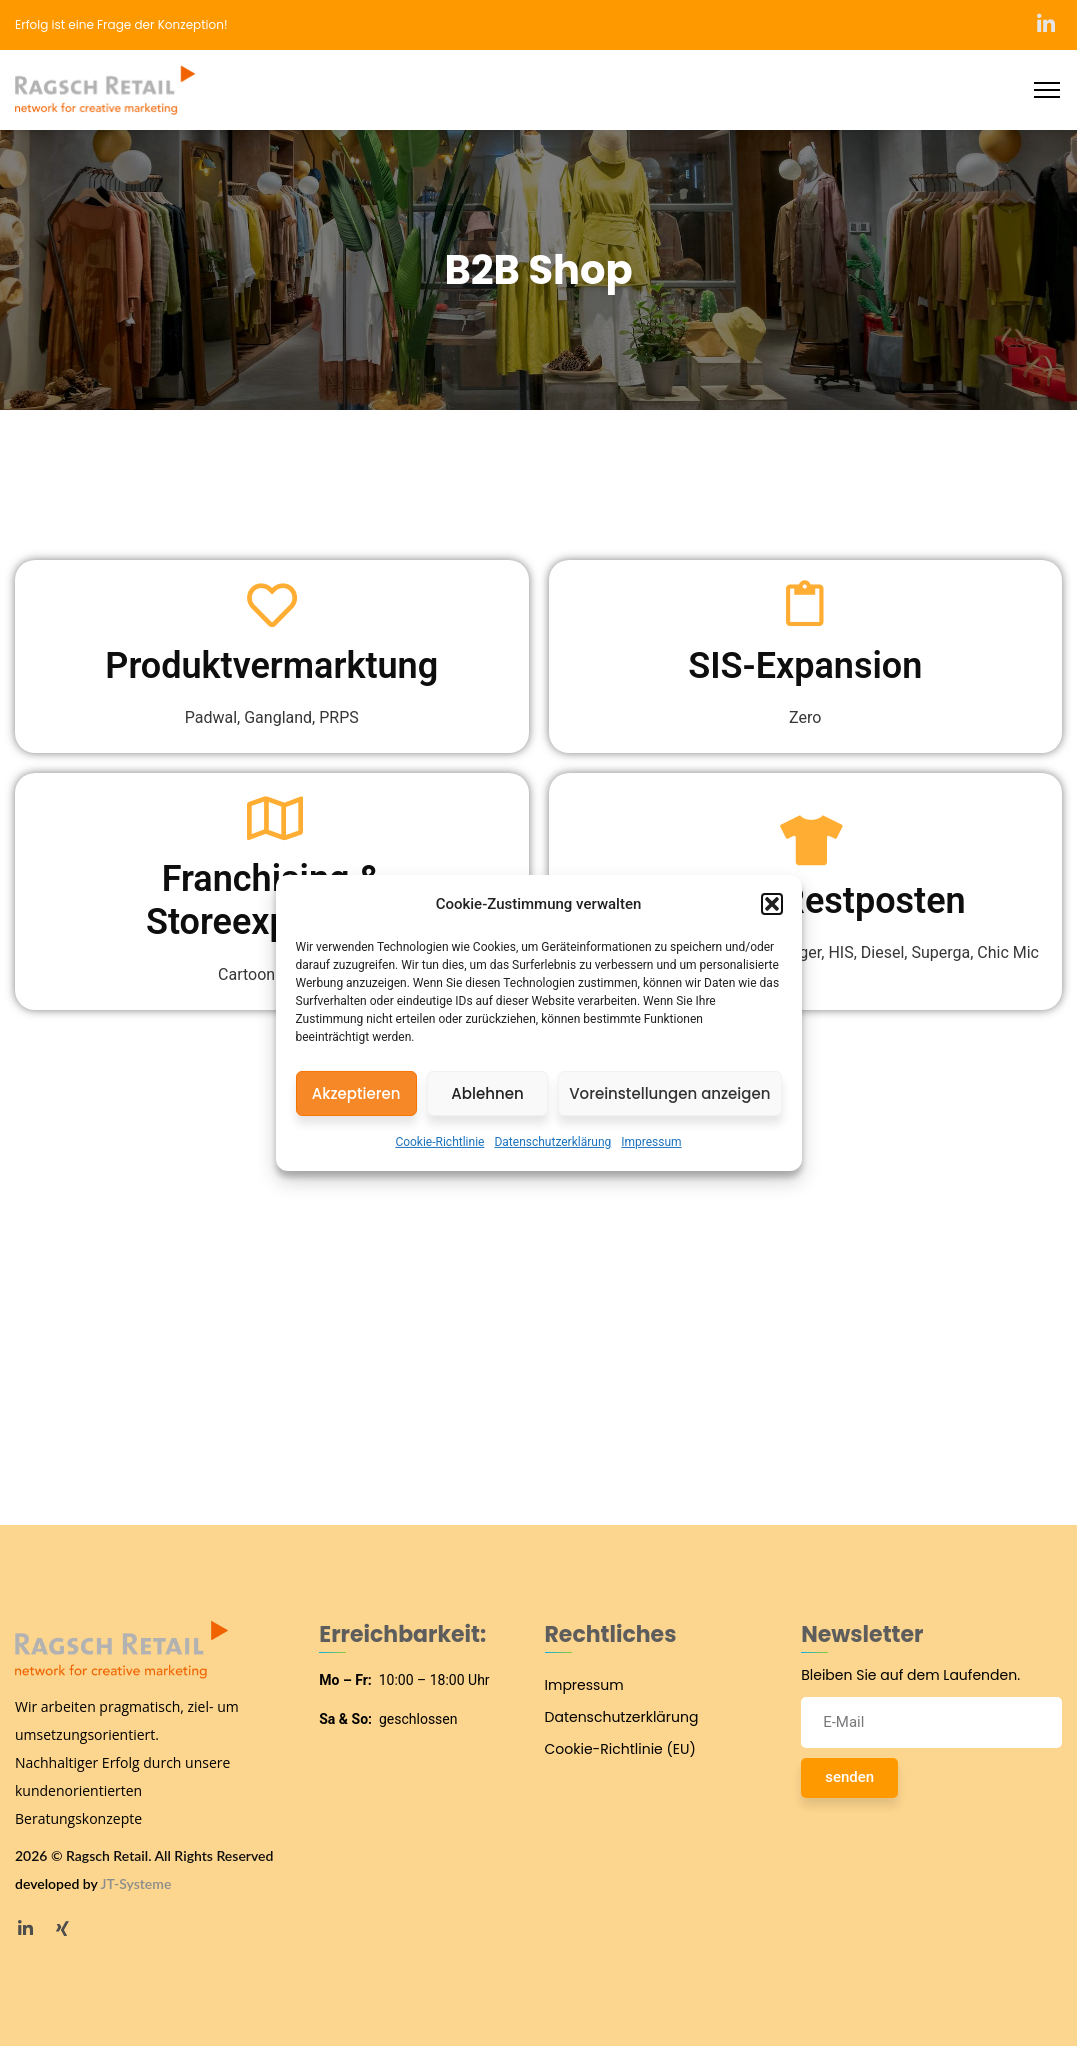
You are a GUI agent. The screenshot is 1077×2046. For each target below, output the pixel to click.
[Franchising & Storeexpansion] (272, 818)
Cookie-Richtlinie (439, 1142)
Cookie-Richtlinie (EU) (620, 1749)
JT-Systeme (136, 1883)
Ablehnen (487, 1093)
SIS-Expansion (805, 666)
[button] (772, 904)
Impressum (651, 1142)
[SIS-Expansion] (805, 605)
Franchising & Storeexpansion (272, 900)
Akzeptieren (356, 1093)
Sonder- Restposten (805, 901)
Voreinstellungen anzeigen (669, 1093)
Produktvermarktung (271, 666)
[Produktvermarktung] (272, 605)
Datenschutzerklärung (552, 1142)
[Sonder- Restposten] (805, 840)
